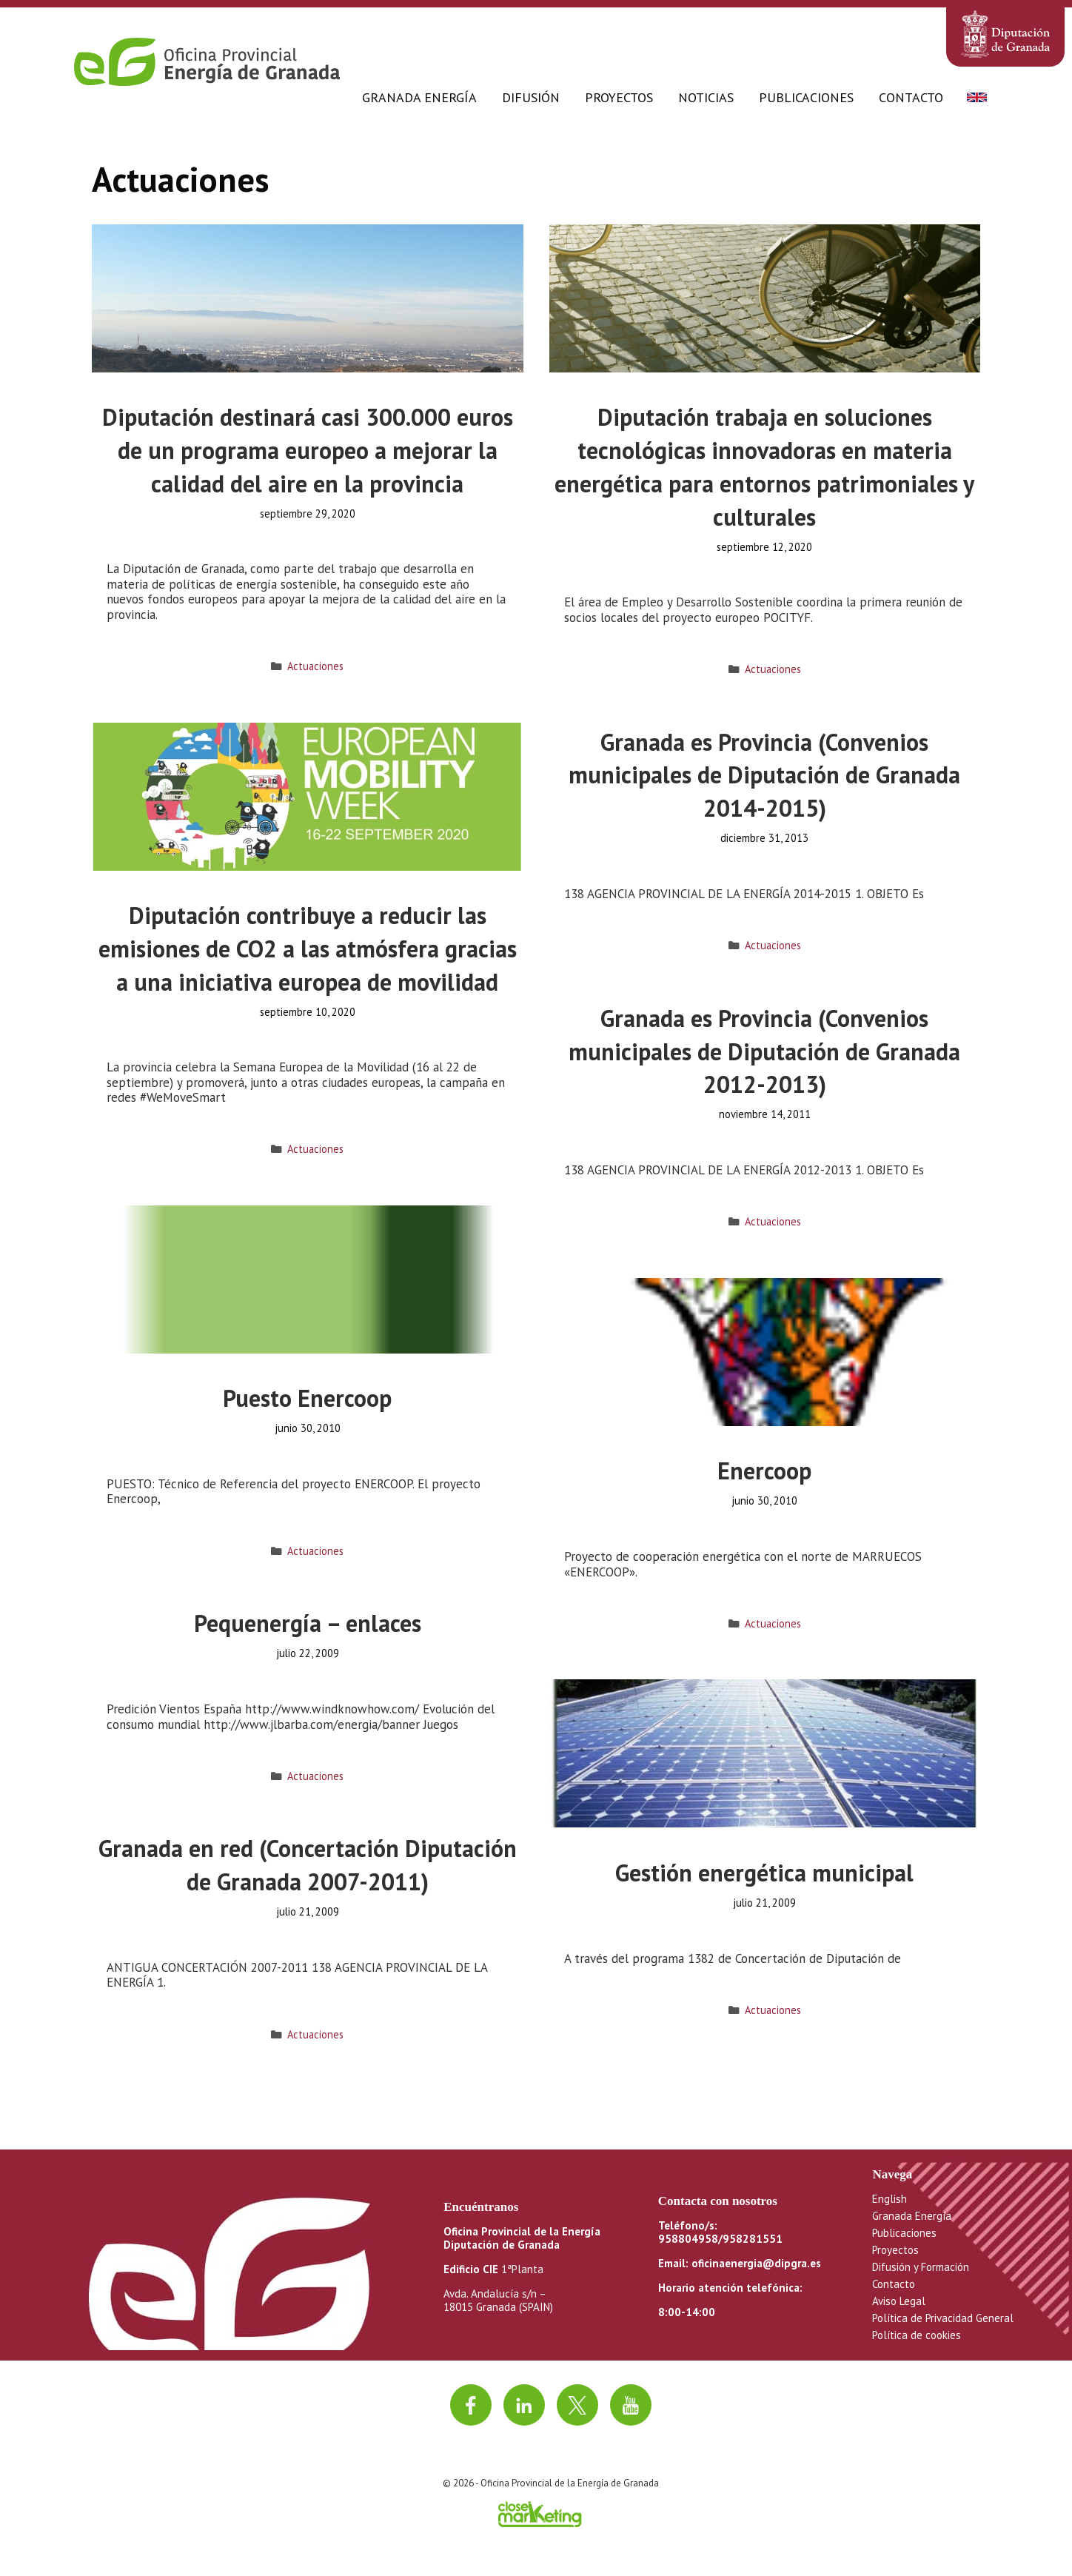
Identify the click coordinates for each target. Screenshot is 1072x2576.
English (889, 2199)
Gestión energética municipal (764, 1872)
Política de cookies (916, 2335)
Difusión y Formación (920, 2267)
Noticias (706, 97)
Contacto (911, 97)
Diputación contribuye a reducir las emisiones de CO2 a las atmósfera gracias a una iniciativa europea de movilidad (307, 948)
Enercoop (764, 1470)
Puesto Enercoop (307, 1398)
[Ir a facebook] (471, 2405)
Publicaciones (806, 97)
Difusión (531, 97)
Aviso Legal (898, 2301)
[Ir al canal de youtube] (630, 2405)
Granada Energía (419, 97)
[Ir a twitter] (577, 2405)
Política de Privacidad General (943, 2318)
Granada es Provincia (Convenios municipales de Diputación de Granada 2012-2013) (764, 1051)
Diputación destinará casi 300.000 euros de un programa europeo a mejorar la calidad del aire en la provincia (307, 450)
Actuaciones (315, 666)
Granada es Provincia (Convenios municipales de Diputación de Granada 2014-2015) (764, 775)
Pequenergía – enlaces (307, 1623)
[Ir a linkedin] (524, 2405)
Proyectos (619, 97)
